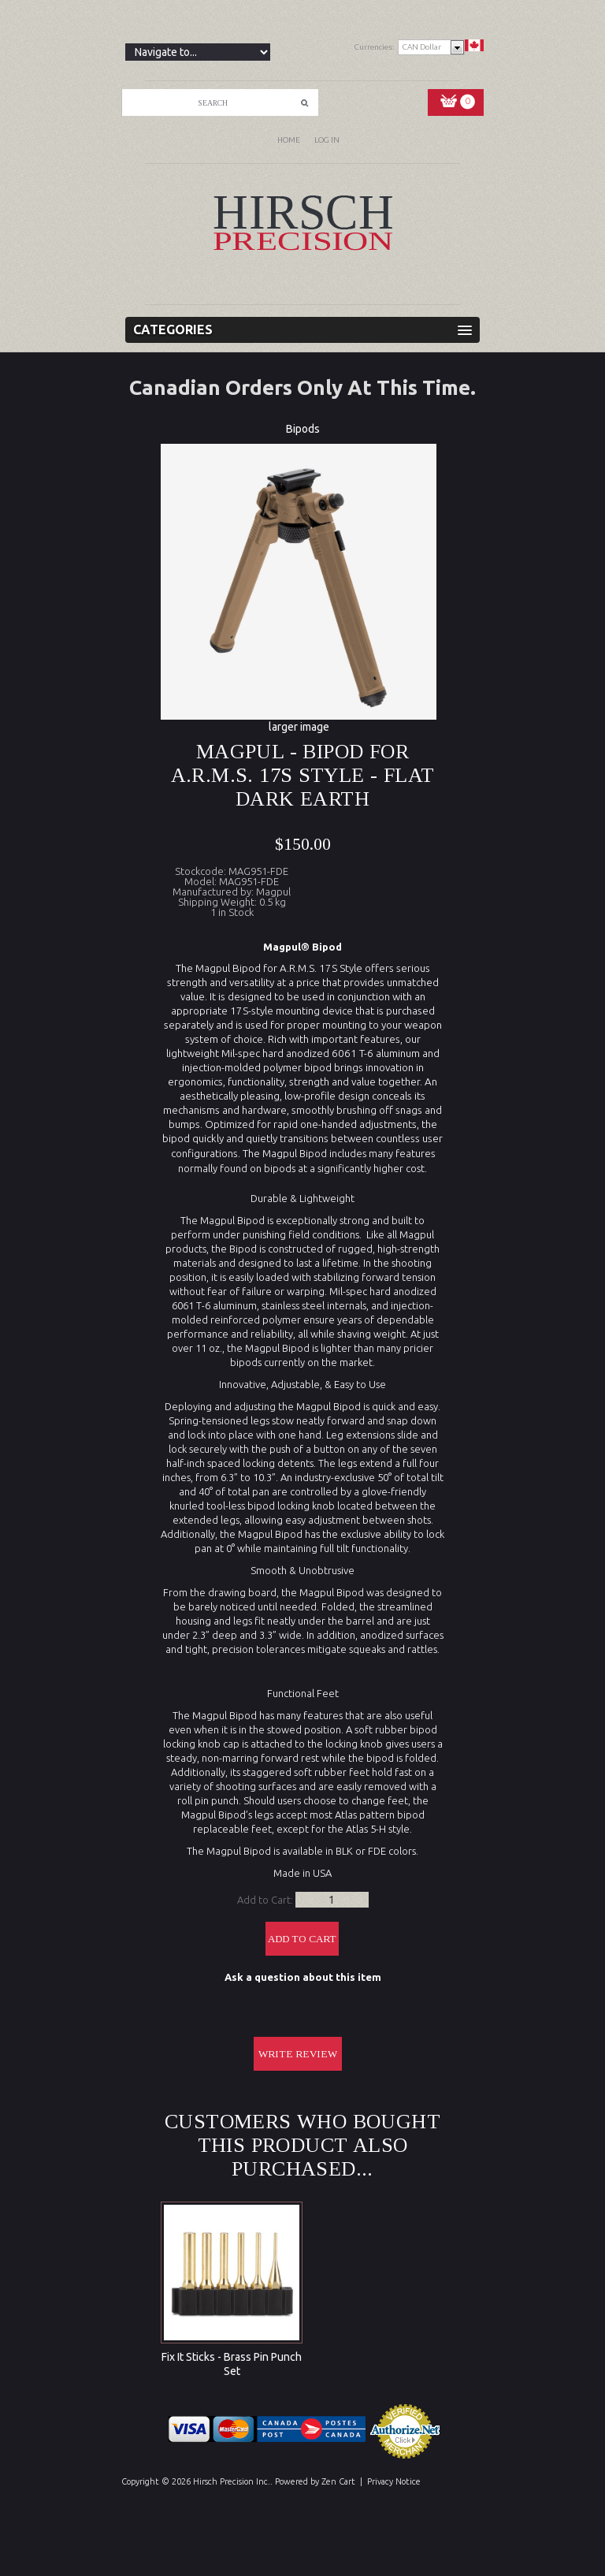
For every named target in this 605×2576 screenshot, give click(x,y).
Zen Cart (338, 2481)
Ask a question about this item (303, 1976)
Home (288, 140)
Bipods (303, 429)
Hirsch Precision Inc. (231, 2481)
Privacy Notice (394, 2481)
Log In (327, 140)
